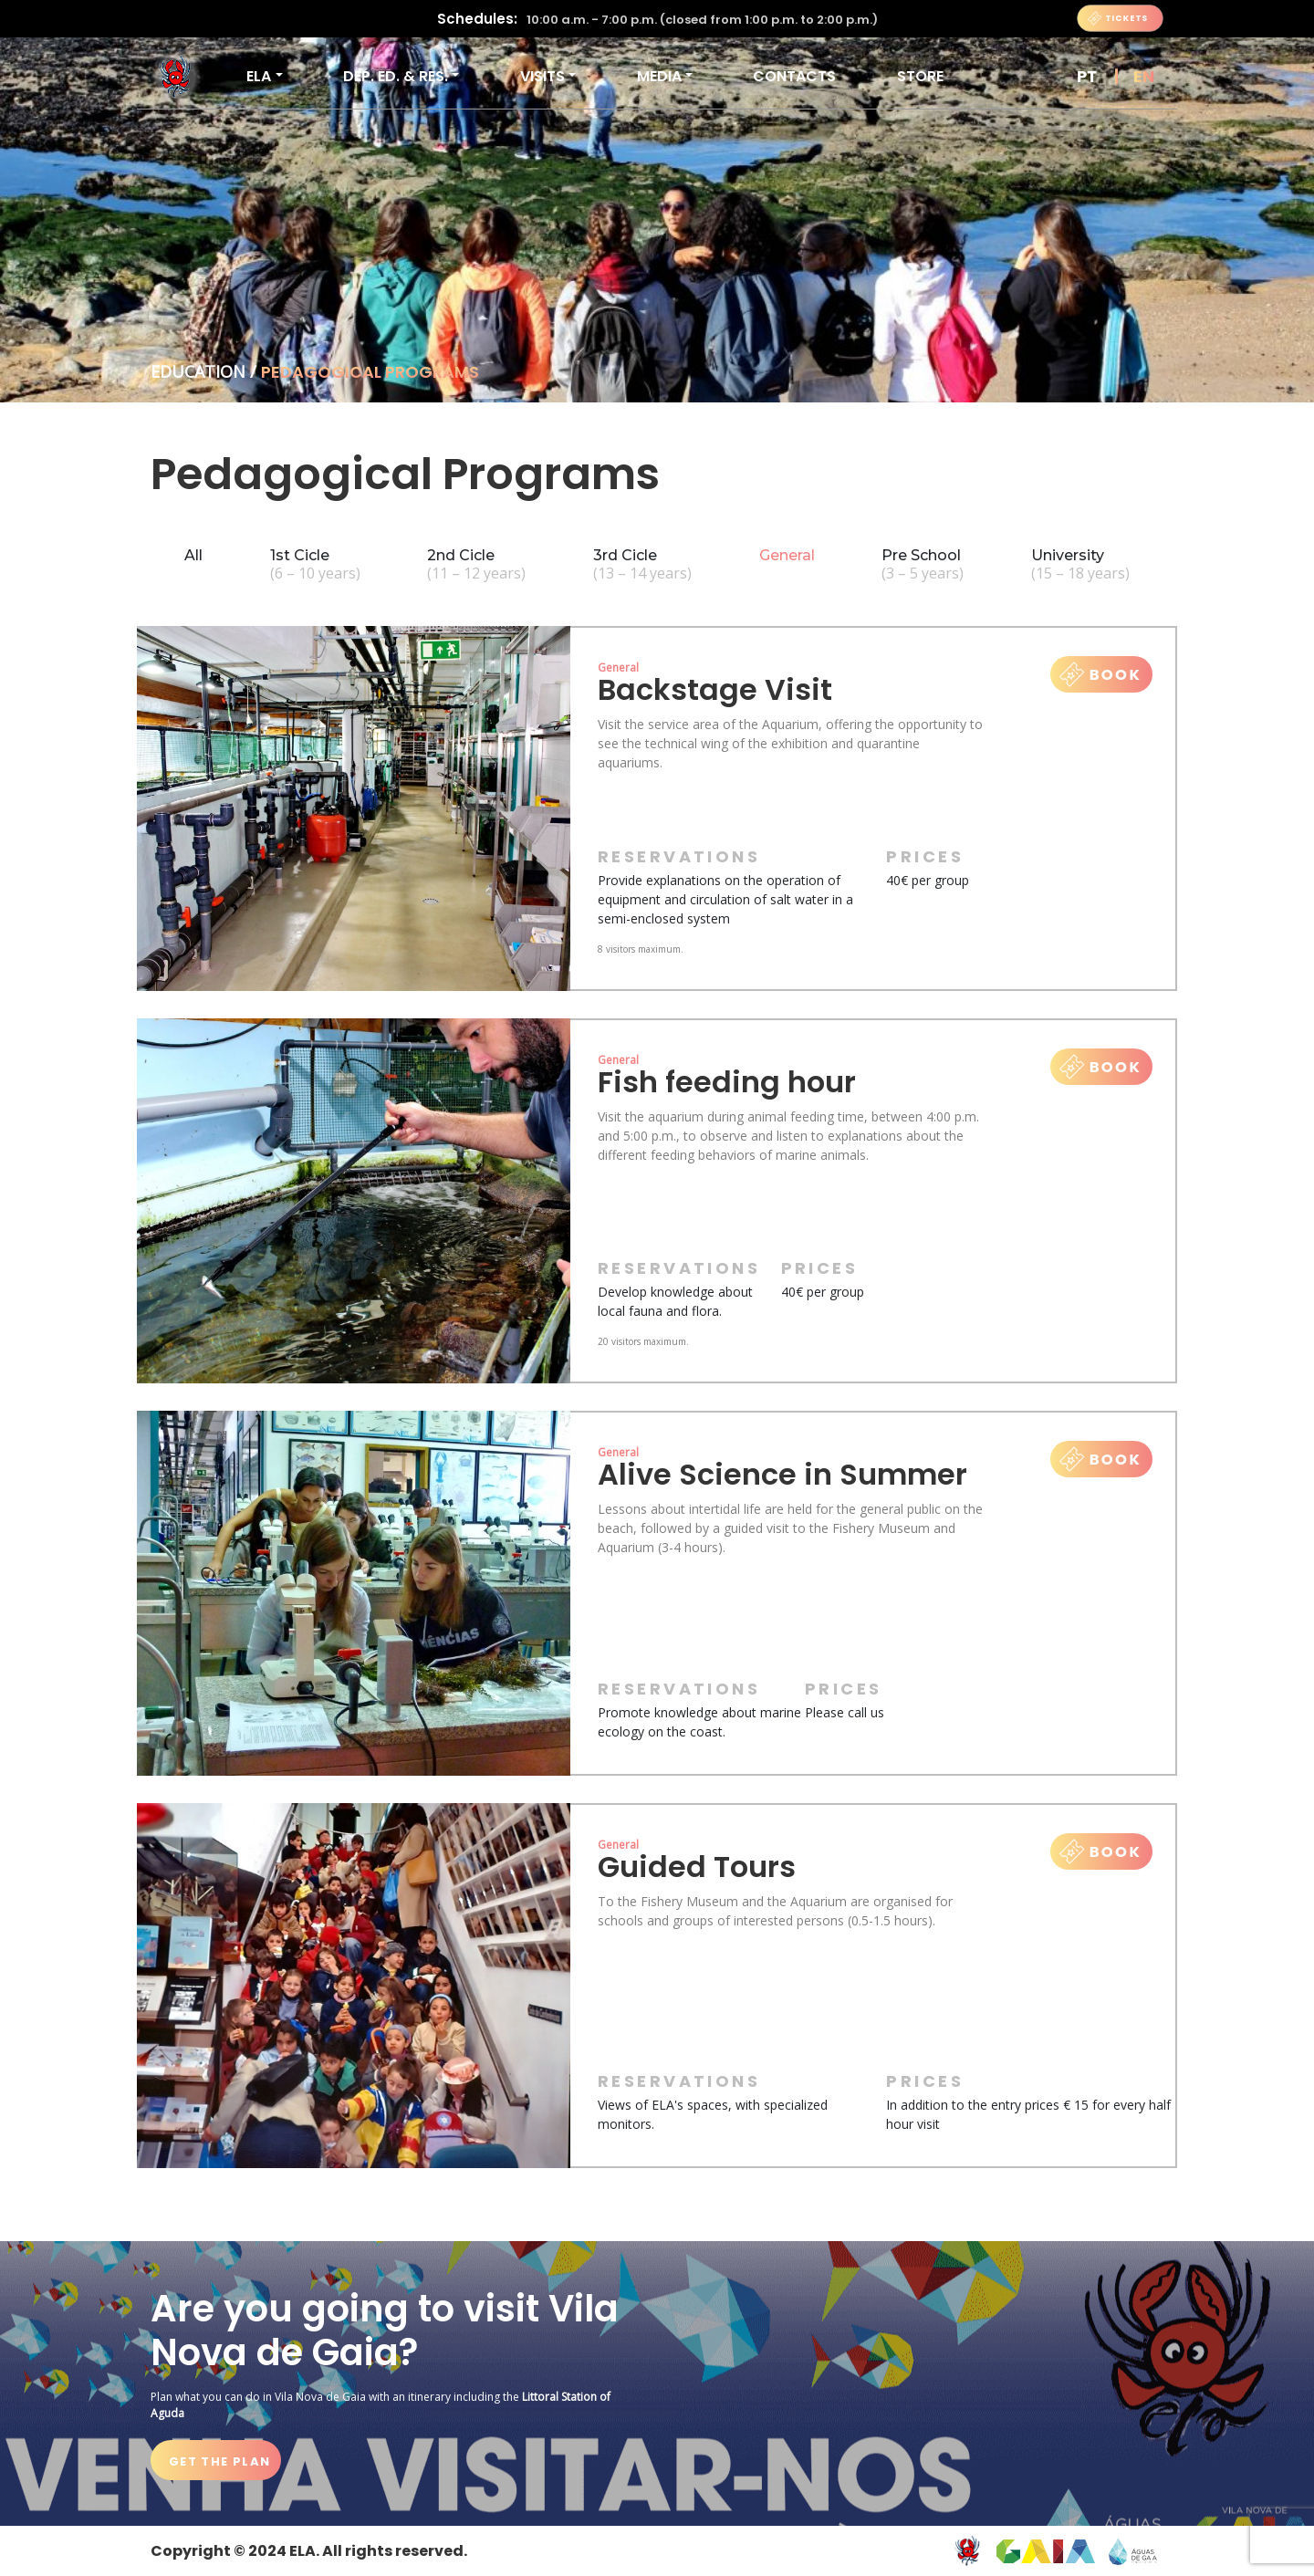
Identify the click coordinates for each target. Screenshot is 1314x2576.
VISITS (542, 76)
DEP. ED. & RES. (395, 76)
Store (920, 76)
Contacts (794, 76)
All (193, 555)
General (787, 555)
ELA (258, 76)
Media (659, 76)
